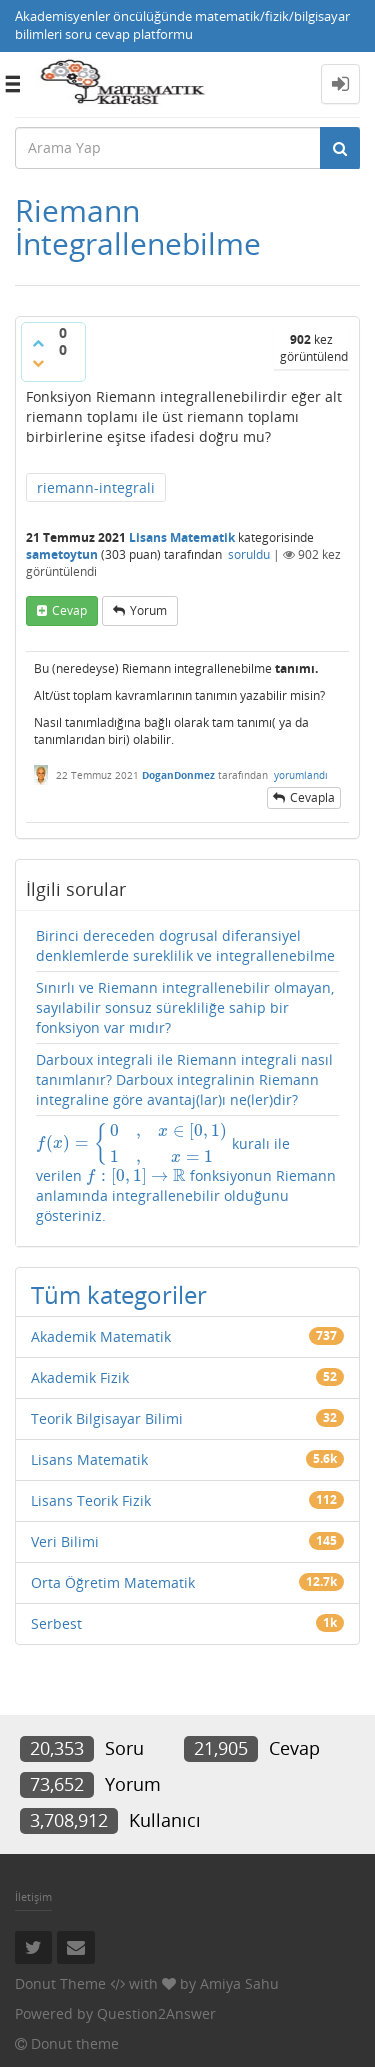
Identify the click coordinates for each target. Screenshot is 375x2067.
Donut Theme (60, 1983)
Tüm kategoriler (119, 1294)
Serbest (56, 1623)
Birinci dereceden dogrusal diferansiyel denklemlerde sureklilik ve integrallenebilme (185, 945)
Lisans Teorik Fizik (91, 1500)
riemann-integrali (96, 487)
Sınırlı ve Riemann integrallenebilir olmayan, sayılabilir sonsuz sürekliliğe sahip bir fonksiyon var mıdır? (185, 1007)
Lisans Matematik (182, 537)
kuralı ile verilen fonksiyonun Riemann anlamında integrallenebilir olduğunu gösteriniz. (186, 1174)
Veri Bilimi (65, 1541)
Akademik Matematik (101, 1336)
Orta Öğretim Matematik (113, 1582)
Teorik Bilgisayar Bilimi (107, 1418)
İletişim (33, 1896)
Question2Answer (156, 2013)
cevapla (312, 797)
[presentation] (132, 1142)
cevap (69, 610)
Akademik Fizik (80, 1377)
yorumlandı (301, 775)
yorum (148, 610)
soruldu (249, 554)
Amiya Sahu (239, 1983)
